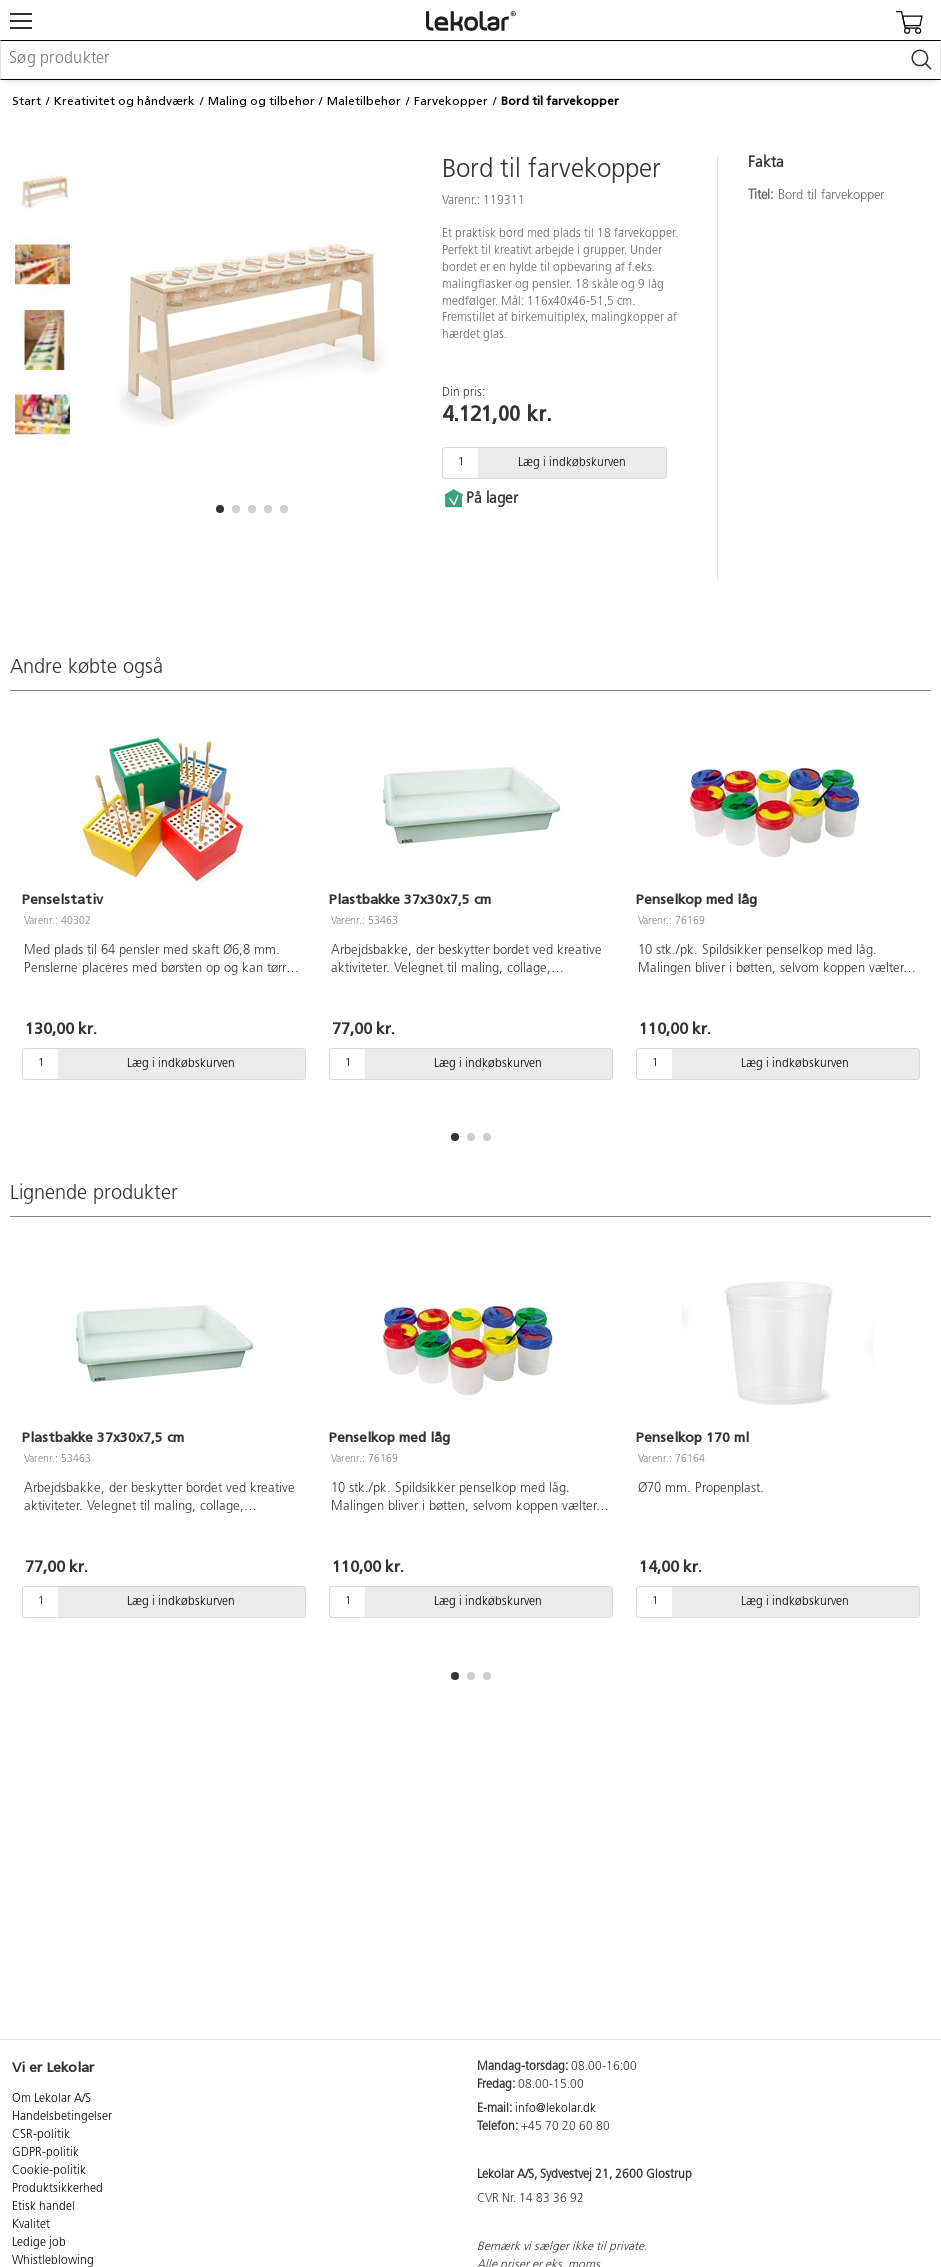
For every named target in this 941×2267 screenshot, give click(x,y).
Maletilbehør (364, 101)
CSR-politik (41, 2135)
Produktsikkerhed (57, 2189)
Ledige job (39, 2243)
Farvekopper (451, 101)
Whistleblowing (53, 2261)
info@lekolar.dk (555, 2109)
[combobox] (470, 60)
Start (26, 101)
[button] (220, 509)
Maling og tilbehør (261, 101)
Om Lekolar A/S (51, 2099)
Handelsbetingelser (62, 2117)
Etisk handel (43, 2207)
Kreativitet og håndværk (124, 101)
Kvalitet (31, 2225)
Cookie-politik (49, 2171)
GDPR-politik (45, 2153)
